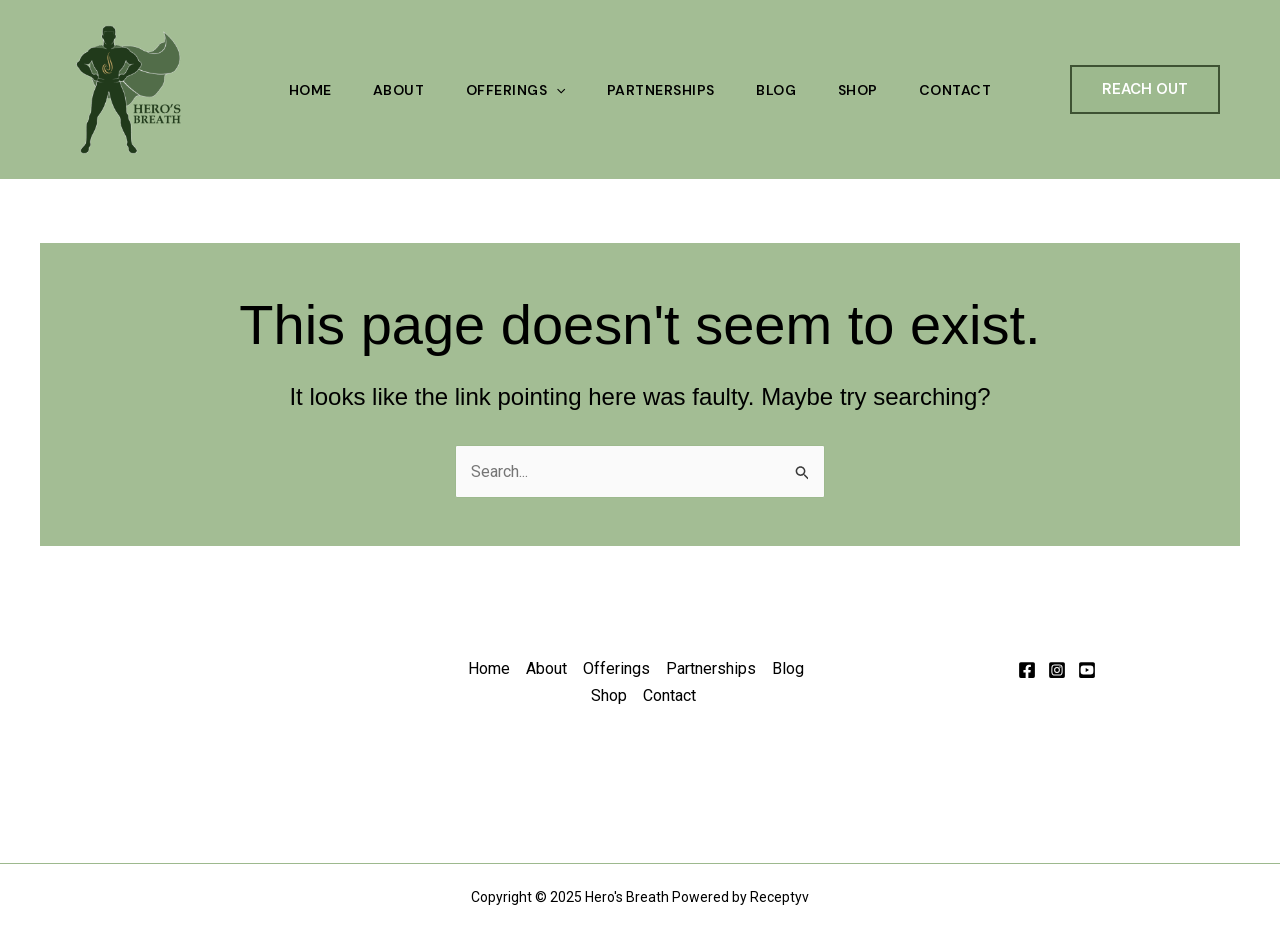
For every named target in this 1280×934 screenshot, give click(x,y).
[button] (1145, 89)
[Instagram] (1057, 670)
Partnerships (661, 90)
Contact (963, 90)
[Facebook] (1027, 670)
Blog (779, 90)
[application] (554, 90)
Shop (863, 90)
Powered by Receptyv (740, 897)
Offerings (513, 90)
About (394, 90)
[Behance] (1087, 670)
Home (302, 90)
